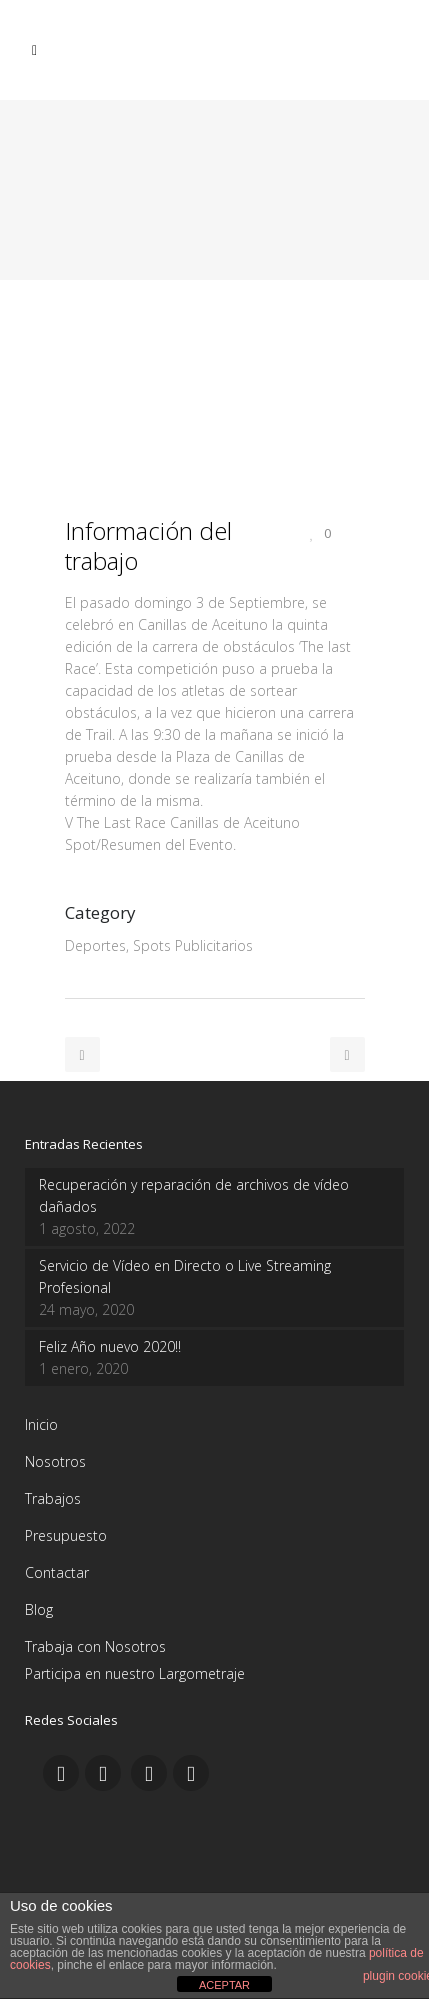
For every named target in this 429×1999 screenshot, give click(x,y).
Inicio (41, 1424)
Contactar (57, 1572)
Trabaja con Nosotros (95, 1646)
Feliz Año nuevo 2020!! (110, 1346)
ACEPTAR (224, 1985)
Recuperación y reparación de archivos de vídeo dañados (194, 1195)
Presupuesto (66, 1535)
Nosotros (55, 1461)
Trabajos (53, 1498)
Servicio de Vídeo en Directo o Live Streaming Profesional (185, 1276)
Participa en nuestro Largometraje (135, 1673)
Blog (39, 1609)
